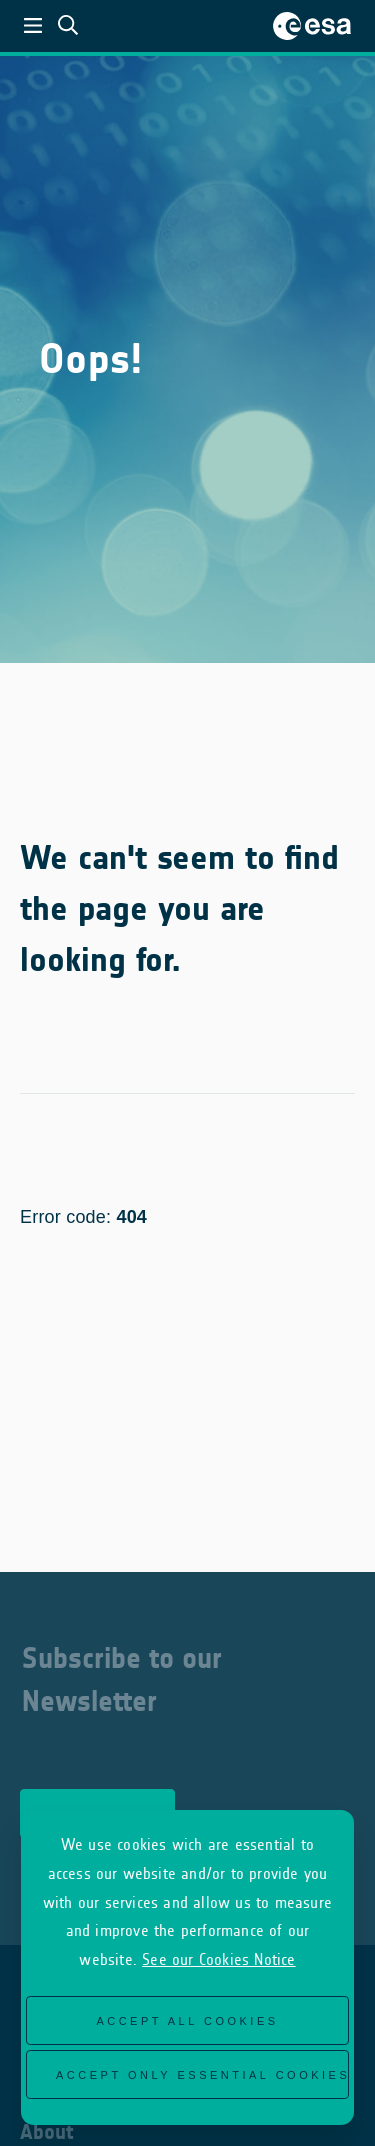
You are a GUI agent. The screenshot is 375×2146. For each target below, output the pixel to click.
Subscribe (97, 1803)
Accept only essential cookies (202, 2075)
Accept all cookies (187, 2021)
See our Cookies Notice (218, 1959)
